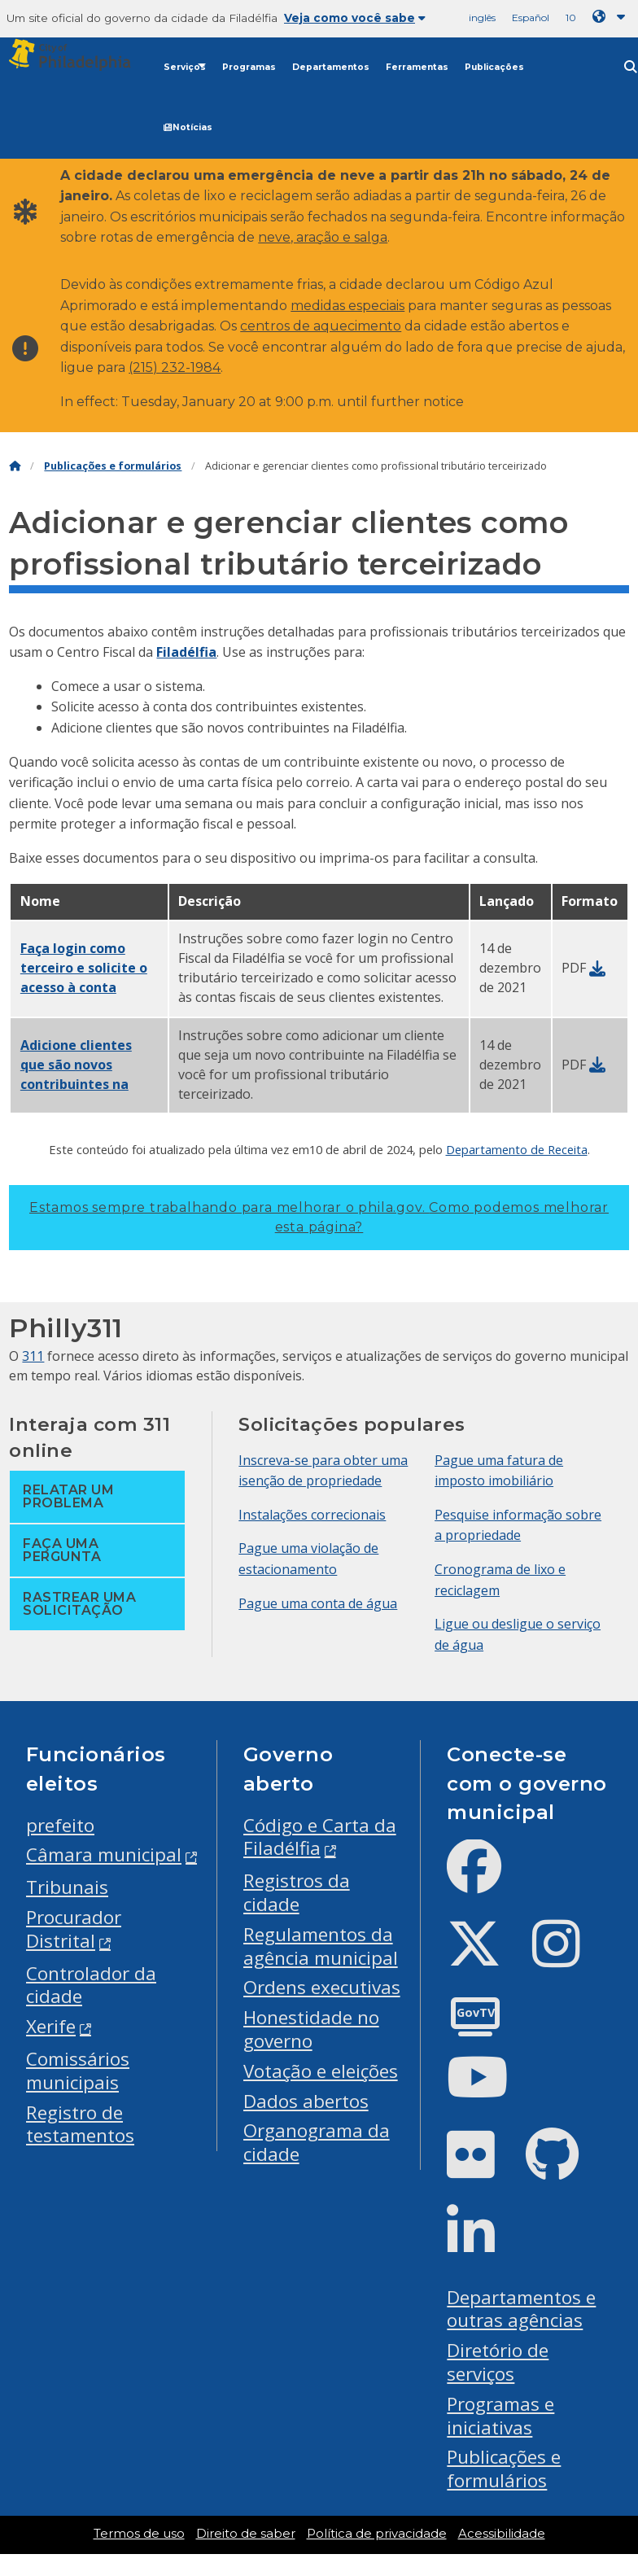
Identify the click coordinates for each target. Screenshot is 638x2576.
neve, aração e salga (322, 237)
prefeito (60, 1825)
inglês (482, 17)
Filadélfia (186, 652)
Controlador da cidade (91, 1985)
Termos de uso (139, 2533)
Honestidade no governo (311, 2029)
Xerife (51, 2026)
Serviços (185, 67)
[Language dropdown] (612, 16)
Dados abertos (306, 2101)
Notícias (188, 127)
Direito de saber (245, 2533)
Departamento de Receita (517, 1149)
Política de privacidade (377, 2533)
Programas (249, 67)
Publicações (494, 67)
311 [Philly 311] (33, 1356)
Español (530, 17)
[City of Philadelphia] (78, 54)
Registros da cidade (296, 1892)
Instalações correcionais (312, 1515)
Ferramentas (417, 67)
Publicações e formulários (112, 466)
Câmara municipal (103, 1854)
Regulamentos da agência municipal (320, 1946)
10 (571, 17)
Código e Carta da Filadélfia (319, 1837)
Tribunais (67, 1887)
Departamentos (330, 67)
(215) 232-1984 (175, 367)
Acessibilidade (501, 2533)
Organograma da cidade (316, 2142)
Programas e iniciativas (500, 2415)
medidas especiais (347, 305)
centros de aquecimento (320, 326)
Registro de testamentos (80, 2124)
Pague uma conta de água (317, 1603)
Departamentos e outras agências (521, 2309)
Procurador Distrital (73, 1929)
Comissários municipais (77, 2070)
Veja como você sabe (355, 17)
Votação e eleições (320, 2071)
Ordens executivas (321, 1987)
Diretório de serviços (497, 2362)
